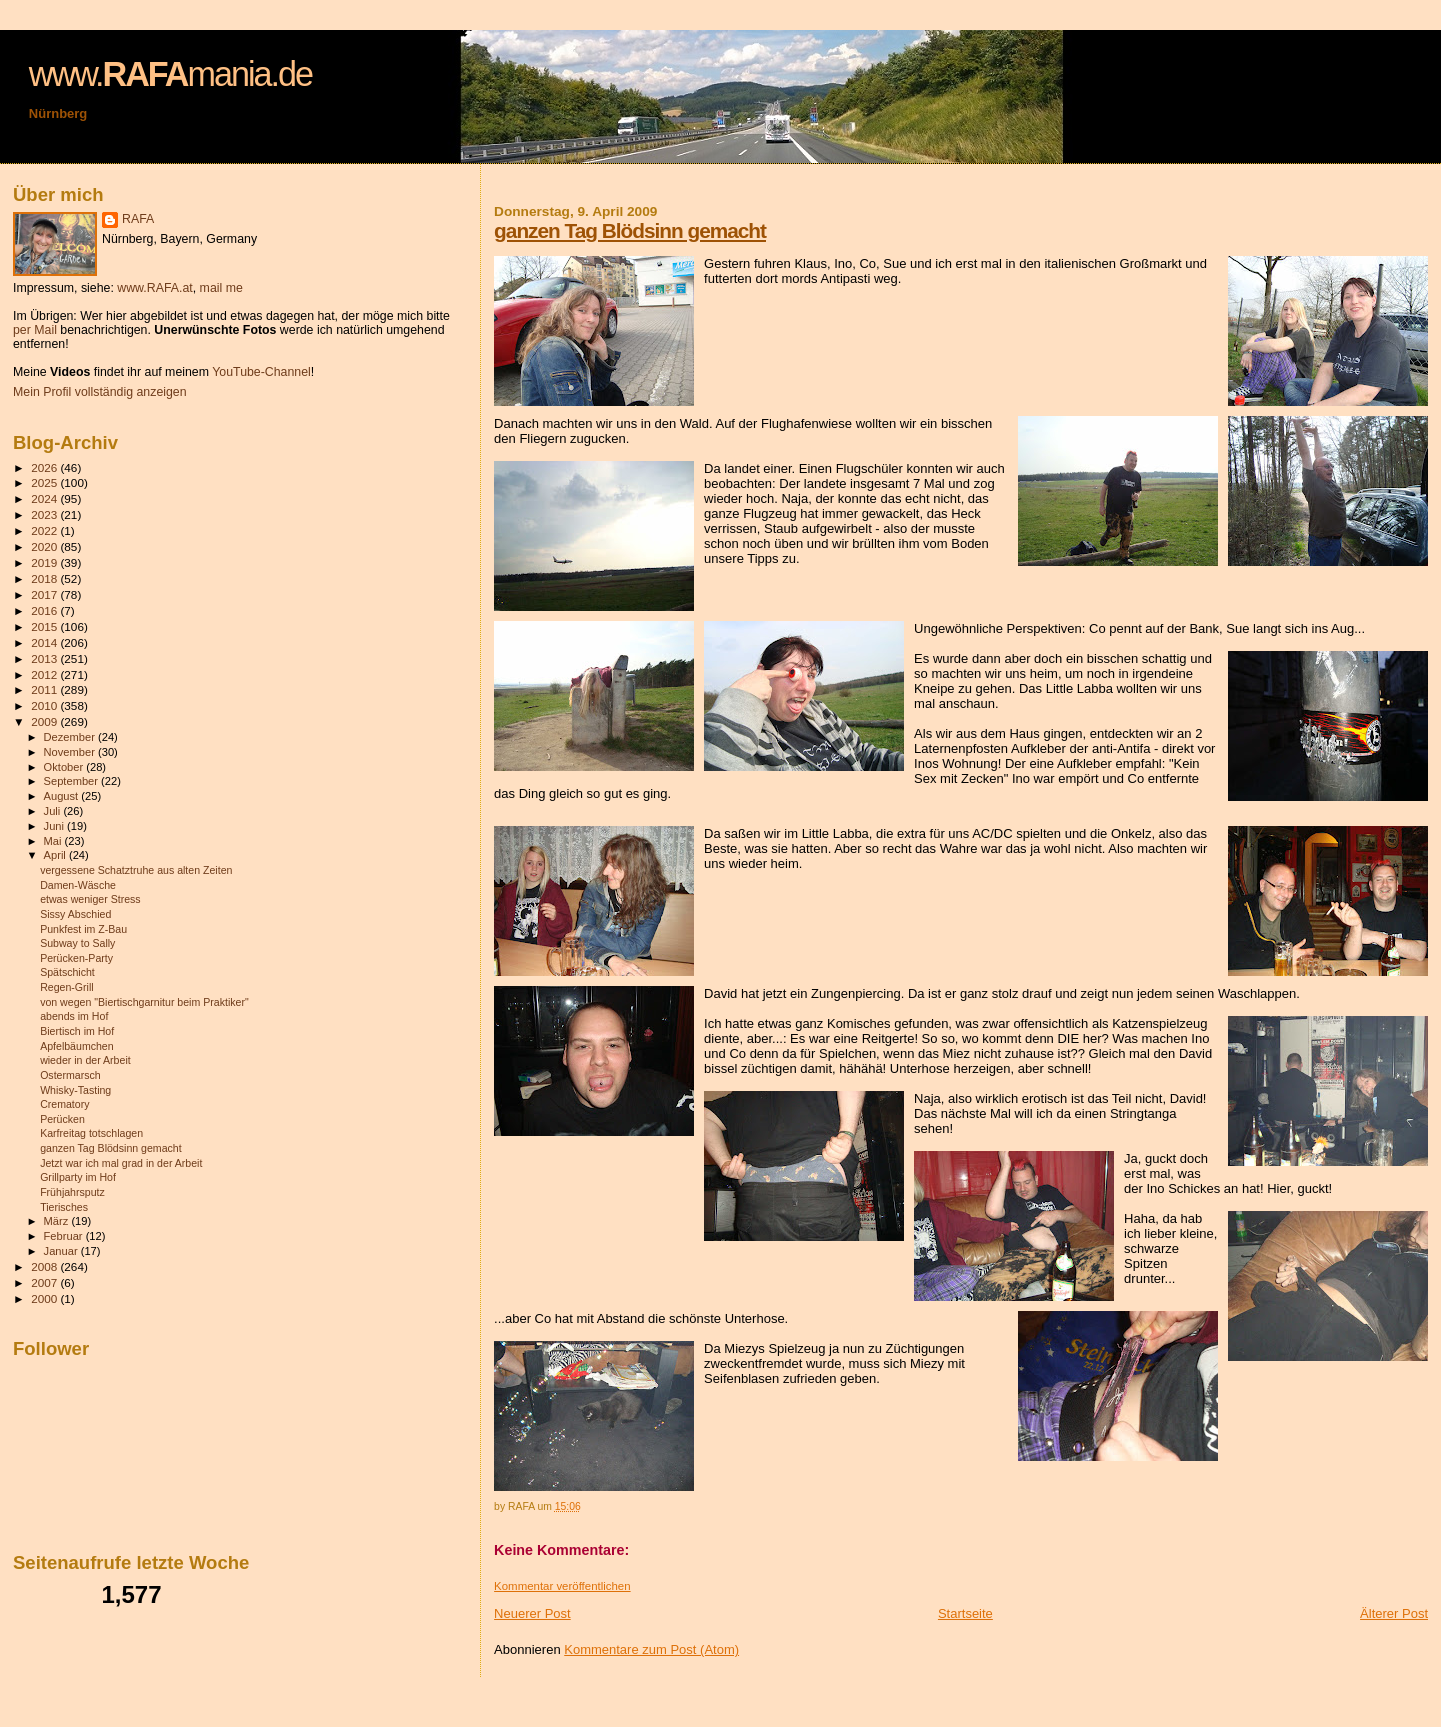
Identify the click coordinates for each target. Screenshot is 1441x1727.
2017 (45, 594)
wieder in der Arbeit (85, 1060)
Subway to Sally (77, 943)
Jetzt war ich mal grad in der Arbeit (121, 1163)
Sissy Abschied (75, 914)
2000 (45, 1298)
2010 (45, 705)
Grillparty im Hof (78, 1177)
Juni (56, 826)
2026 (45, 467)
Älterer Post (1394, 1613)
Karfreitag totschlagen (91, 1133)
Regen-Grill (67, 987)
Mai (54, 841)
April (56, 855)
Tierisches (64, 1207)
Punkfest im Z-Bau (83, 929)
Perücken (62, 1119)
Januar (62, 1251)
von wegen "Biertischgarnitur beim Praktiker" (144, 1002)
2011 (45, 689)
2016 (45, 610)
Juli (54, 811)
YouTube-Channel (261, 372)
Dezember (71, 737)
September (73, 781)
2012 (45, 674)
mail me (221, 288)
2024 (45, 498)
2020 (45, 546)
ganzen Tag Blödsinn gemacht (630, 230)
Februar (65, 1236)
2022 (45, 530)
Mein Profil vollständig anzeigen (100, 392)
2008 (45, 1266)
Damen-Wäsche (78, 885)
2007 (45, 1282)
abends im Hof (74, 1016)
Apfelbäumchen (77, 1046)
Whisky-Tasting (75, 1090)
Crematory (64, 1104)
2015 (45, 626)
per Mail (35, 330)
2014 (45, 642)
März (58, 1221)
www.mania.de (170, 74)
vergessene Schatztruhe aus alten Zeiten (136, 870)
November (71, 752)
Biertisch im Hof (77, 1031)
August (63, 796)
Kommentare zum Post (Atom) (651, 1649)
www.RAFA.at (154, 288)
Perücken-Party (76, 958)
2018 (45, 578)
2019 (45, 562)
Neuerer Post (532, 1613)
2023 (45, 514)
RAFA (138, 219)
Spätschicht (67, 972)
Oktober (65, 767)
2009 (45, 721)
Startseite (965, 1613)
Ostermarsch (70, 1075)
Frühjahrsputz (72, 1192)
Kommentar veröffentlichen (562, 1586)
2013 (45, 658)
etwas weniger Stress (90, 899)
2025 (45, 482)
